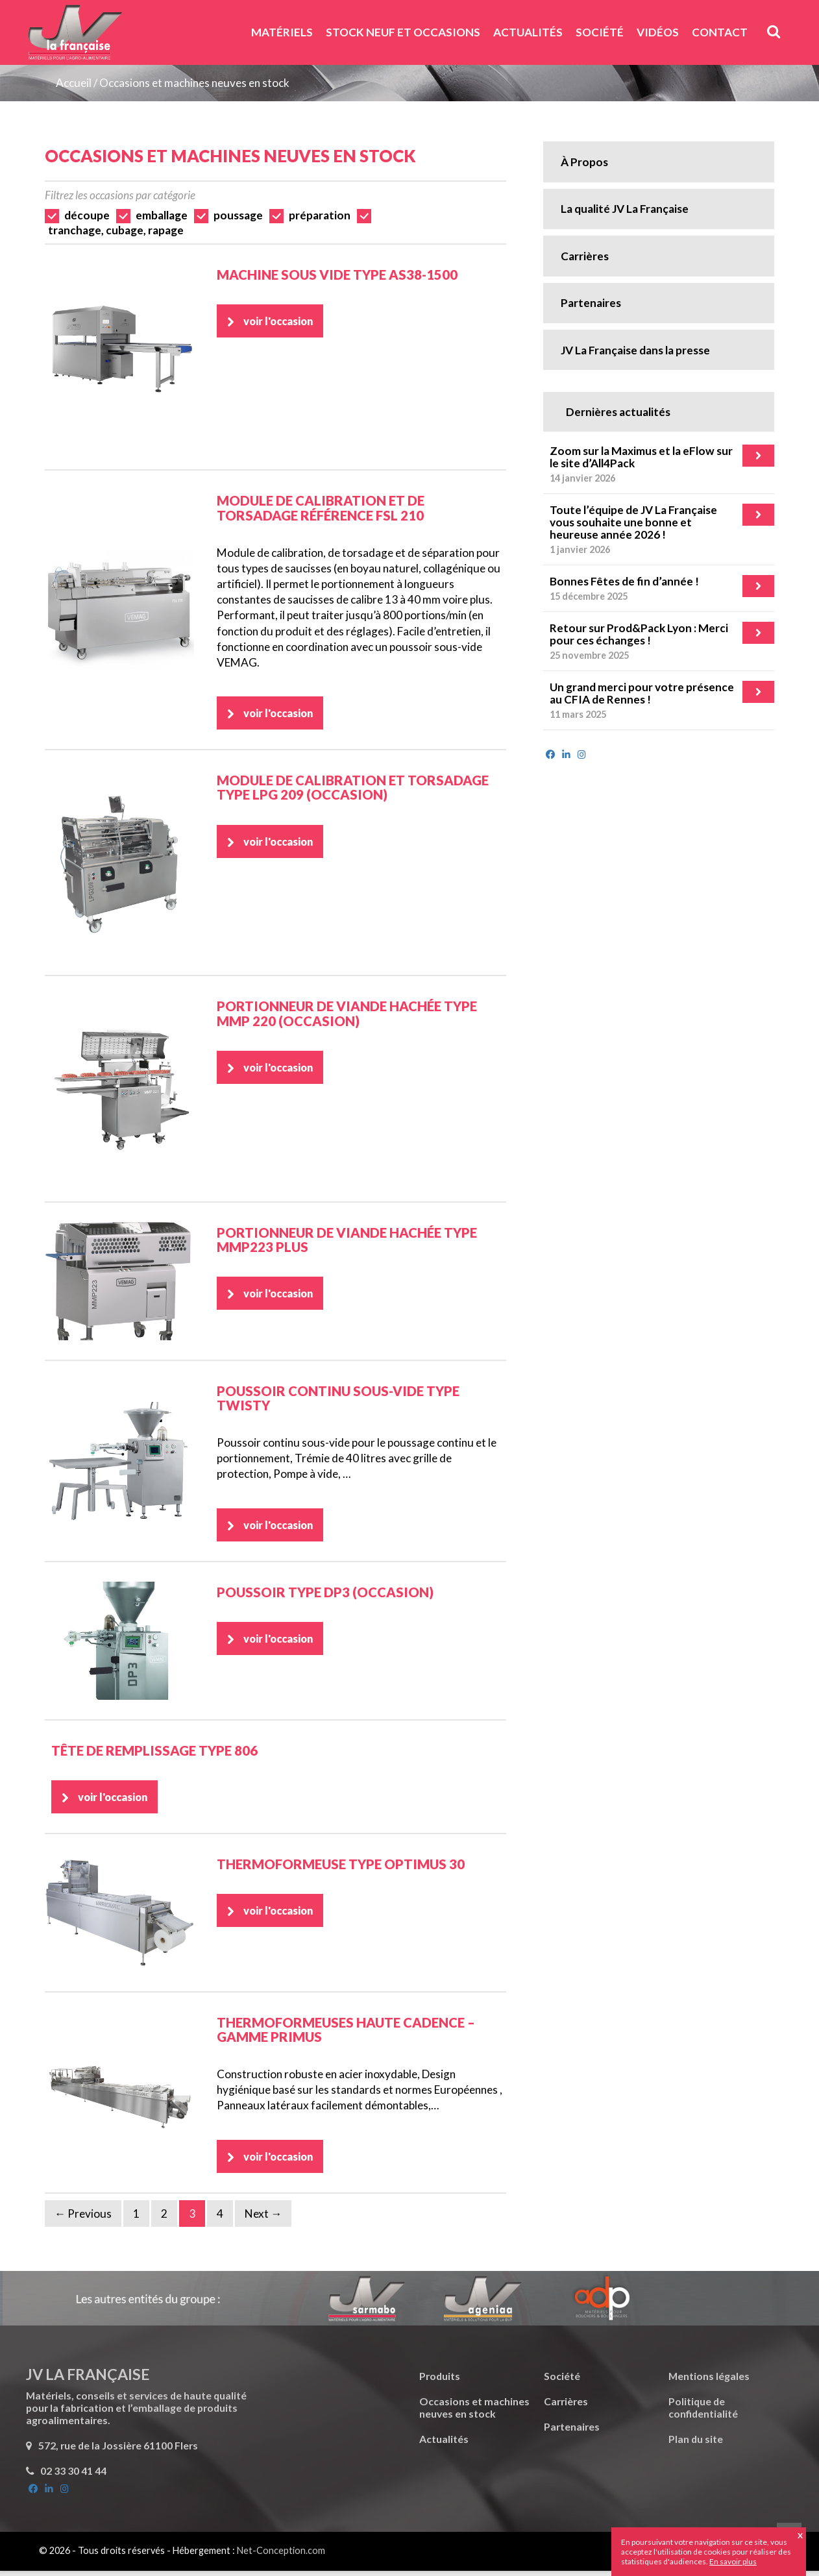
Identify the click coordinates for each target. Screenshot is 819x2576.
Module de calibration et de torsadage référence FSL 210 (320, 507)
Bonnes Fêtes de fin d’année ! (624, 581)
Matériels (282, 32)
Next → (263, 2219)
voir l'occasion (281, 321)
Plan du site (695, 2444)
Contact (720, 32)
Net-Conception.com (281, 2555)
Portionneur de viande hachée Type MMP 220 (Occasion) (347, 1014)
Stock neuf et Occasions (403, 32)
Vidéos (658, 32)
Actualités (528, 32)
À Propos (584, 162)
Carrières (585, 256)
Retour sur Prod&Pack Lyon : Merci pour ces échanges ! (639, 634)
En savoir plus (733, 2561)
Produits (439, 2381)
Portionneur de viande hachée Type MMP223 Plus (347, 1241)
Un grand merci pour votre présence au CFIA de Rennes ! (642, 693)
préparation (319, 215)
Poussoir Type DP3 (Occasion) (325, 1594)
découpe (87, 215)
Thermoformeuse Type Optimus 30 (341, 1868)
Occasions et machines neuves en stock (194, 83)
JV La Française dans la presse (635, 350)
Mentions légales (709, 2381)
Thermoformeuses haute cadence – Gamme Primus (346, 2033)
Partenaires (591, 303)
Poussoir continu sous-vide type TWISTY (338, 1399)
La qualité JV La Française (625, 208)
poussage (238, 215)
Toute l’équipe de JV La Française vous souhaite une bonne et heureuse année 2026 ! (633, 522)
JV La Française (74, 37)
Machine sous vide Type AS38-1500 (337, 274)
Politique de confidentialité (703, 2412)
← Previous (83, 2219)
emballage (162, 215)
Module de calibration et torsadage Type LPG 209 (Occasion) (353, 788)
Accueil (74, 83)
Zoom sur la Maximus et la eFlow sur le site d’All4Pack (641, 457)
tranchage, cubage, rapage (116, 230)
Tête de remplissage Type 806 (154, 1753)
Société (600, 32)
